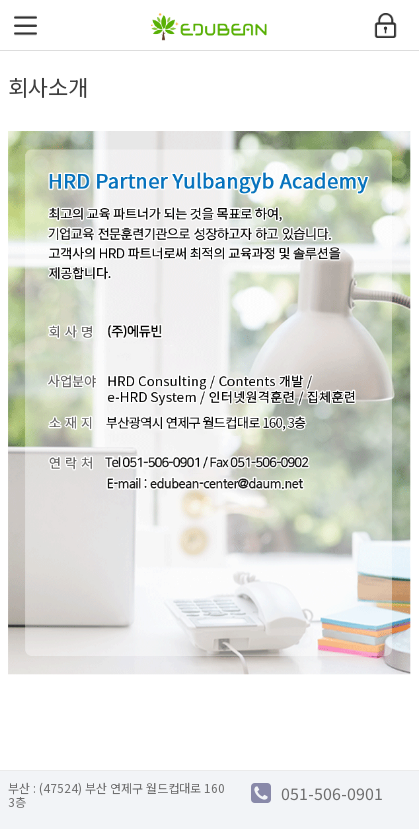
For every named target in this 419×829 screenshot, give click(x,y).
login (386, 25)
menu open (25, 25)
